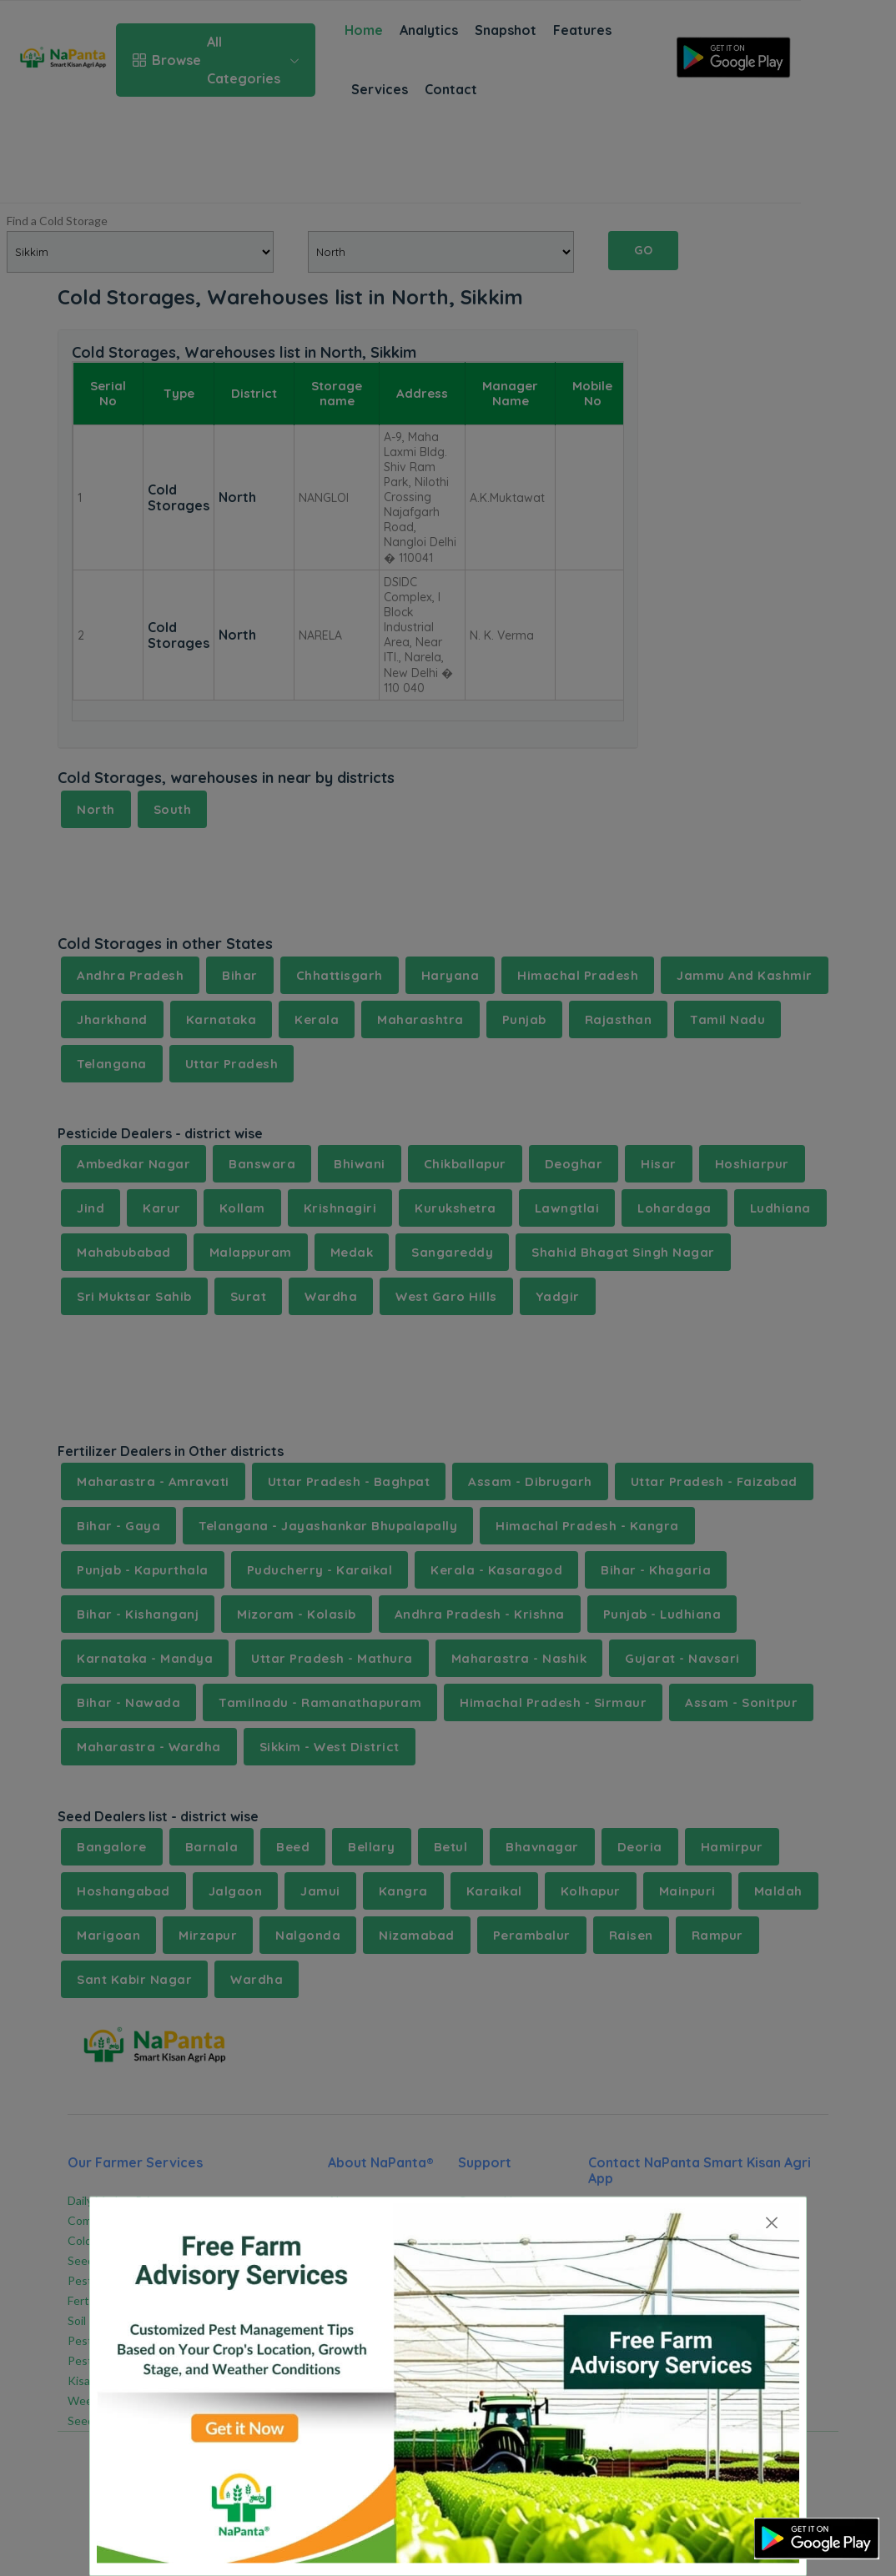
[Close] (772, 2223)
